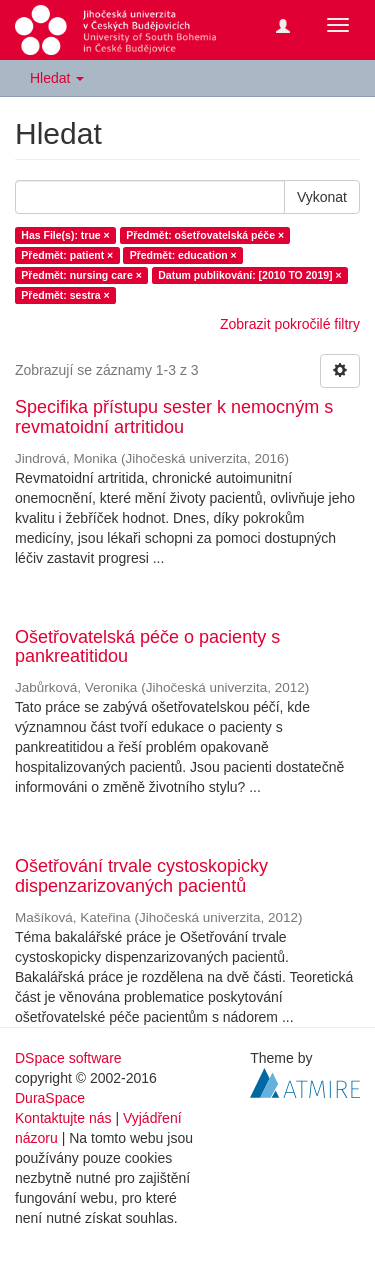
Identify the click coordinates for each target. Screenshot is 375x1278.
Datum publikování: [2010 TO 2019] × (249, 275)
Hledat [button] (57, 78)
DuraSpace (50, 1098)
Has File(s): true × (65, 235)
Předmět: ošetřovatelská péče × (205, 235)
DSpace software (68, 1058)
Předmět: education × (183, 255)
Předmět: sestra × (65, 295)
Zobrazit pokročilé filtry (290, 324)
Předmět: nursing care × (81, 275)
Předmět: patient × (67, 255)
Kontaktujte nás (63, 1118)
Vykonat (322, 197)
